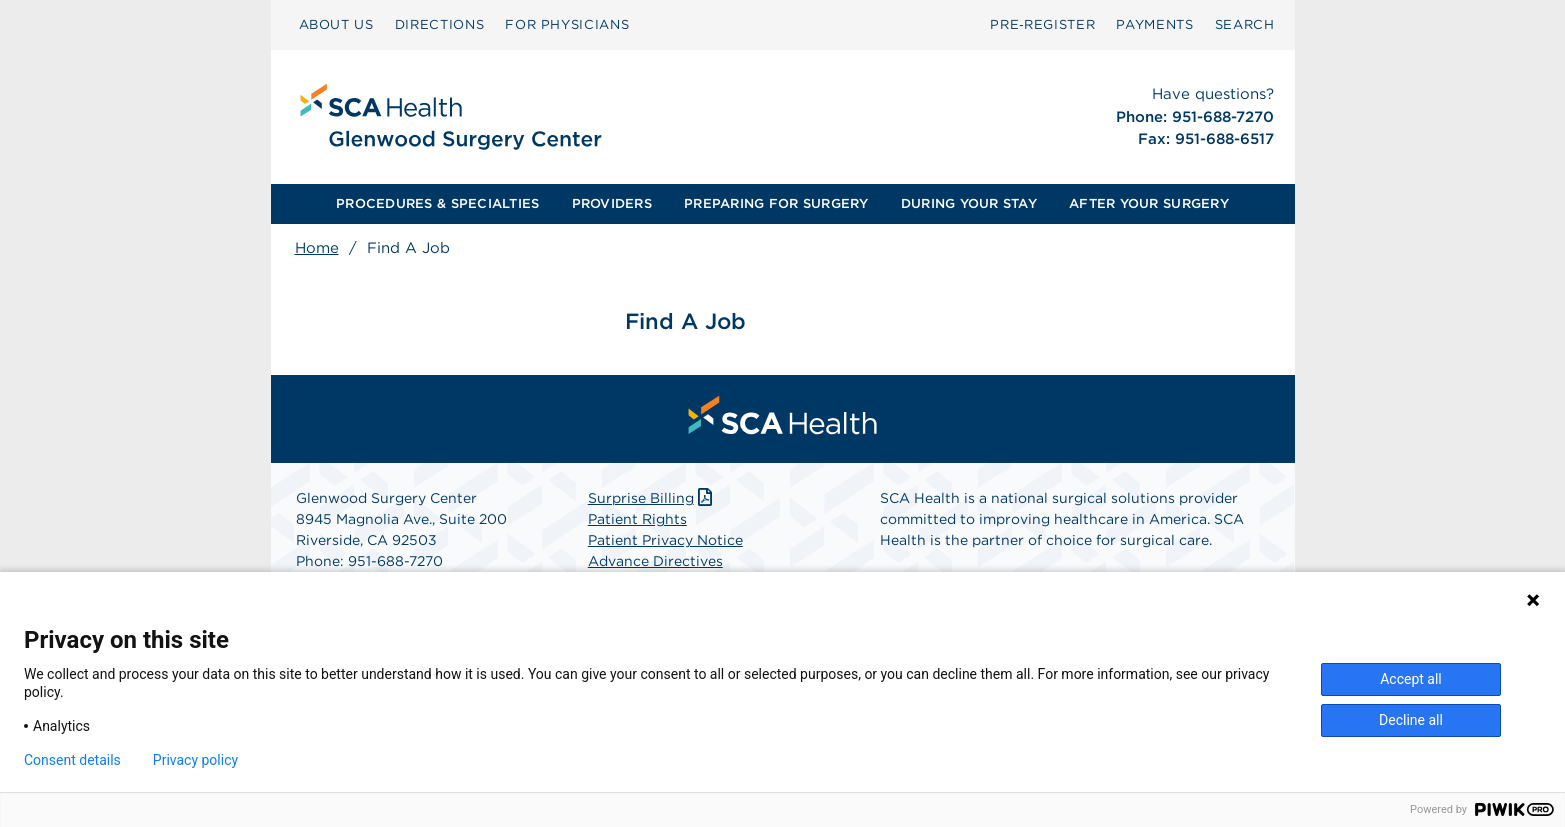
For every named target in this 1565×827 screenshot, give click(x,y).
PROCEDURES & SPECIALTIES (437, 203)
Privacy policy (195, 760)
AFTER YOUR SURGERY (1149, 203)
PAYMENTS (1154, 24)
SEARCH (1245, 24)
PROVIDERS (612, 203)
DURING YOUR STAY (969, 203)
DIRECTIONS (440, 24)
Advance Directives (655, 561)
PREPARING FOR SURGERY (776, 203)
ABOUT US (336, 24)
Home (317, 248)
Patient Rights (637, 519)
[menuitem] (336, 25)
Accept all (1411, 679)
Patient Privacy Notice (665, 540)
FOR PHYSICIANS (567, 24)
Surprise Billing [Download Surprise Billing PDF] (652, 498)
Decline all (1411, 720)
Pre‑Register (1042, 24)
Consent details (72, 760)
